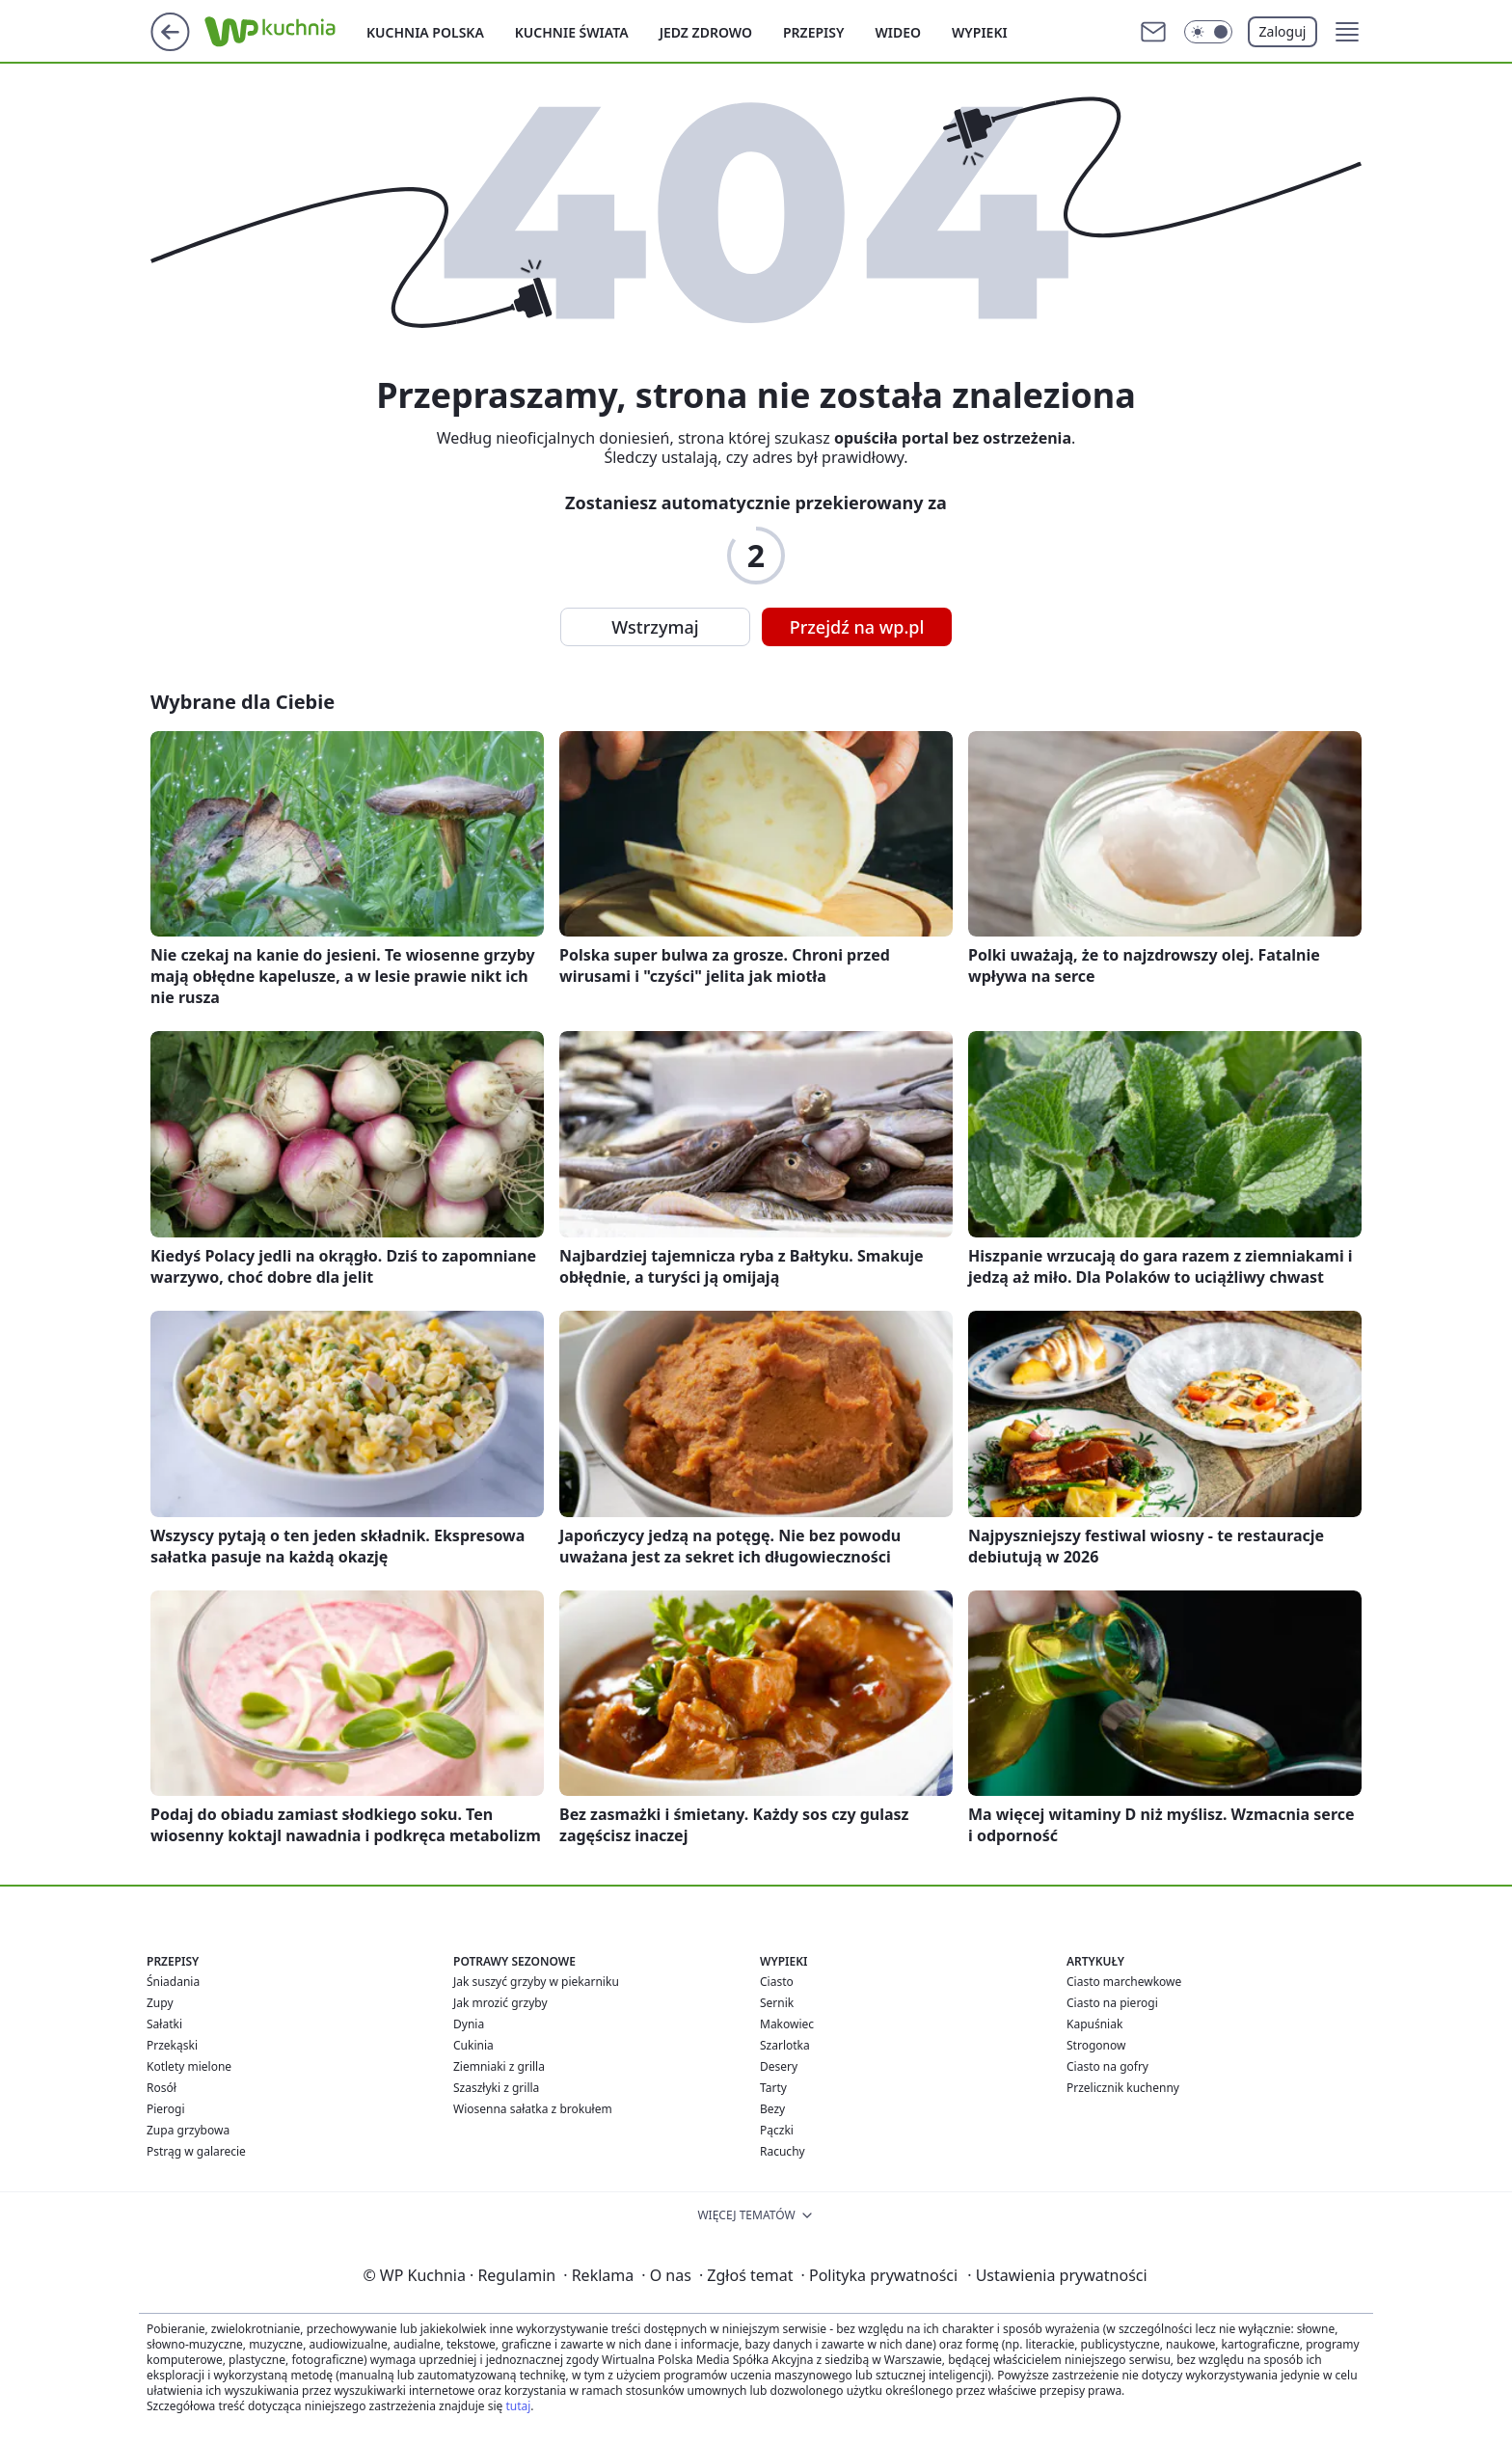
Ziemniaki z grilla (499, 2066)
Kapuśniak (1094, 2024)
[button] (1347, 31)
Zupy (160, 2003)
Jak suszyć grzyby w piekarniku (536, 1981)
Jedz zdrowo (706, 32)
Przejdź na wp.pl (857, 626)
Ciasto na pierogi (1112, 2003)
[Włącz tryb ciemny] (1208, 31)
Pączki (777, 2130)
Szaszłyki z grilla (496, 2087)
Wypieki (980, 32)
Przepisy (813, 32)
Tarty (773, 2087)
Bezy (772, 2109)
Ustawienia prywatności (1057, 2275)
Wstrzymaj (654, 626)
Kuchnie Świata (572, 32)
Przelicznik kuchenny (1122, 2087)
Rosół (161, 2087)
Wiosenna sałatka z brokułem (532, 2109)
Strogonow (1095, 2045)
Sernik (777, 2003)
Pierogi (166, 2109)
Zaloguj (1283, 31)
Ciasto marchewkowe (1123, 1981)
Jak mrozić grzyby (500, 2003)
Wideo (898, 32)
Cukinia (473, 2045)
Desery (778, 2066)
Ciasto (777, 1981)
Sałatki (164, 2024)
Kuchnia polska (425, 32)
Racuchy (782, 2151)
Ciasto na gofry (1107, 2066)
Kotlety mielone (189, 2066)
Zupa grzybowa (188, 2130)
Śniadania (173, 1981)
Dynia (468, 2024)
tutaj (517, 2406)
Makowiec (787, 2024)
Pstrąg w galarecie (196, 2151)
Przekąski (172, 2045)
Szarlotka (785, 2045)
